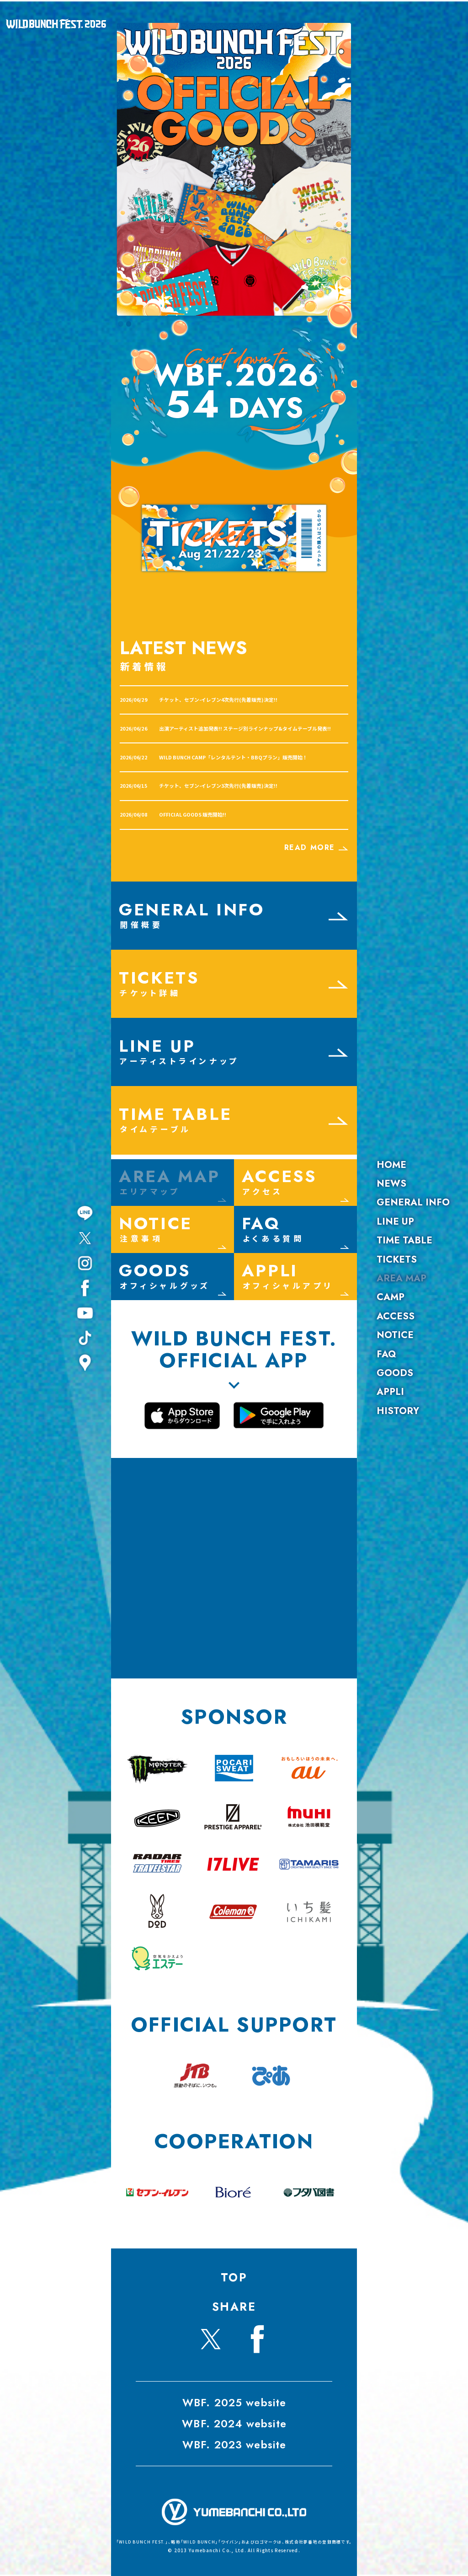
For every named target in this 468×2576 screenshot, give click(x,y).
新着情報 (144, 666)
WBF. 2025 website (234, 2402)
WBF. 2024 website (234, 2423)
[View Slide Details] (234, 169)
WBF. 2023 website (234, 2444)
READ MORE (316, 847)
